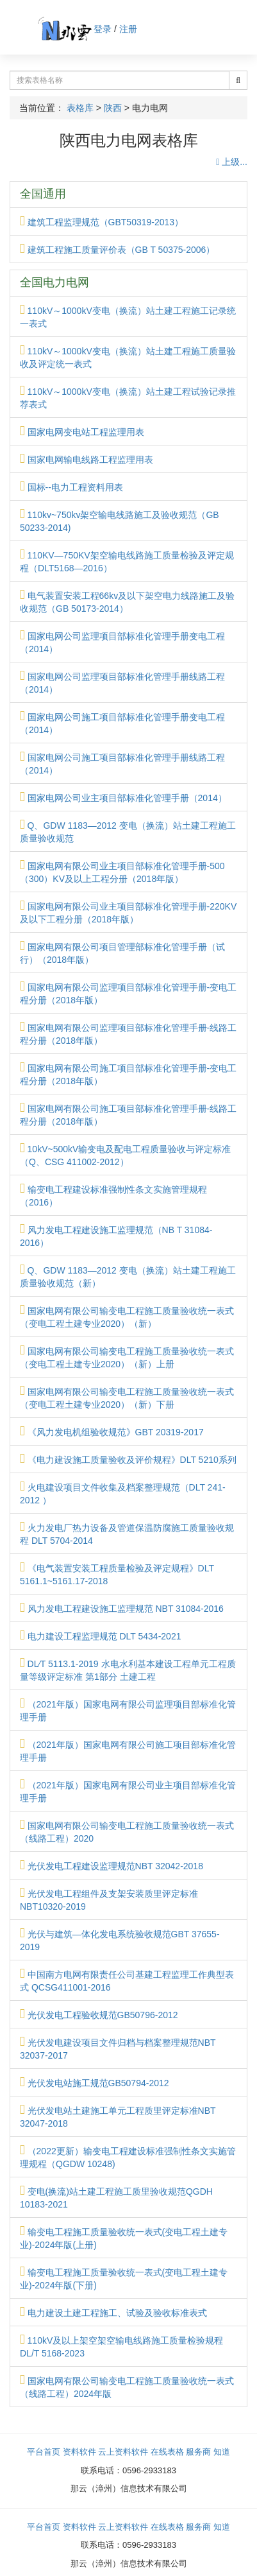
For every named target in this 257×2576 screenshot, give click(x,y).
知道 (221, 2452)
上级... (231, 162)
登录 (103, 29)
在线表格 (167, 2452)
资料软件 (79, 2452)
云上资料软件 (123, 2452)
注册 (128, 29)
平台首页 (43, 2452)
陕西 (113, 108)
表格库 (80, 108)
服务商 (198, 2452)
